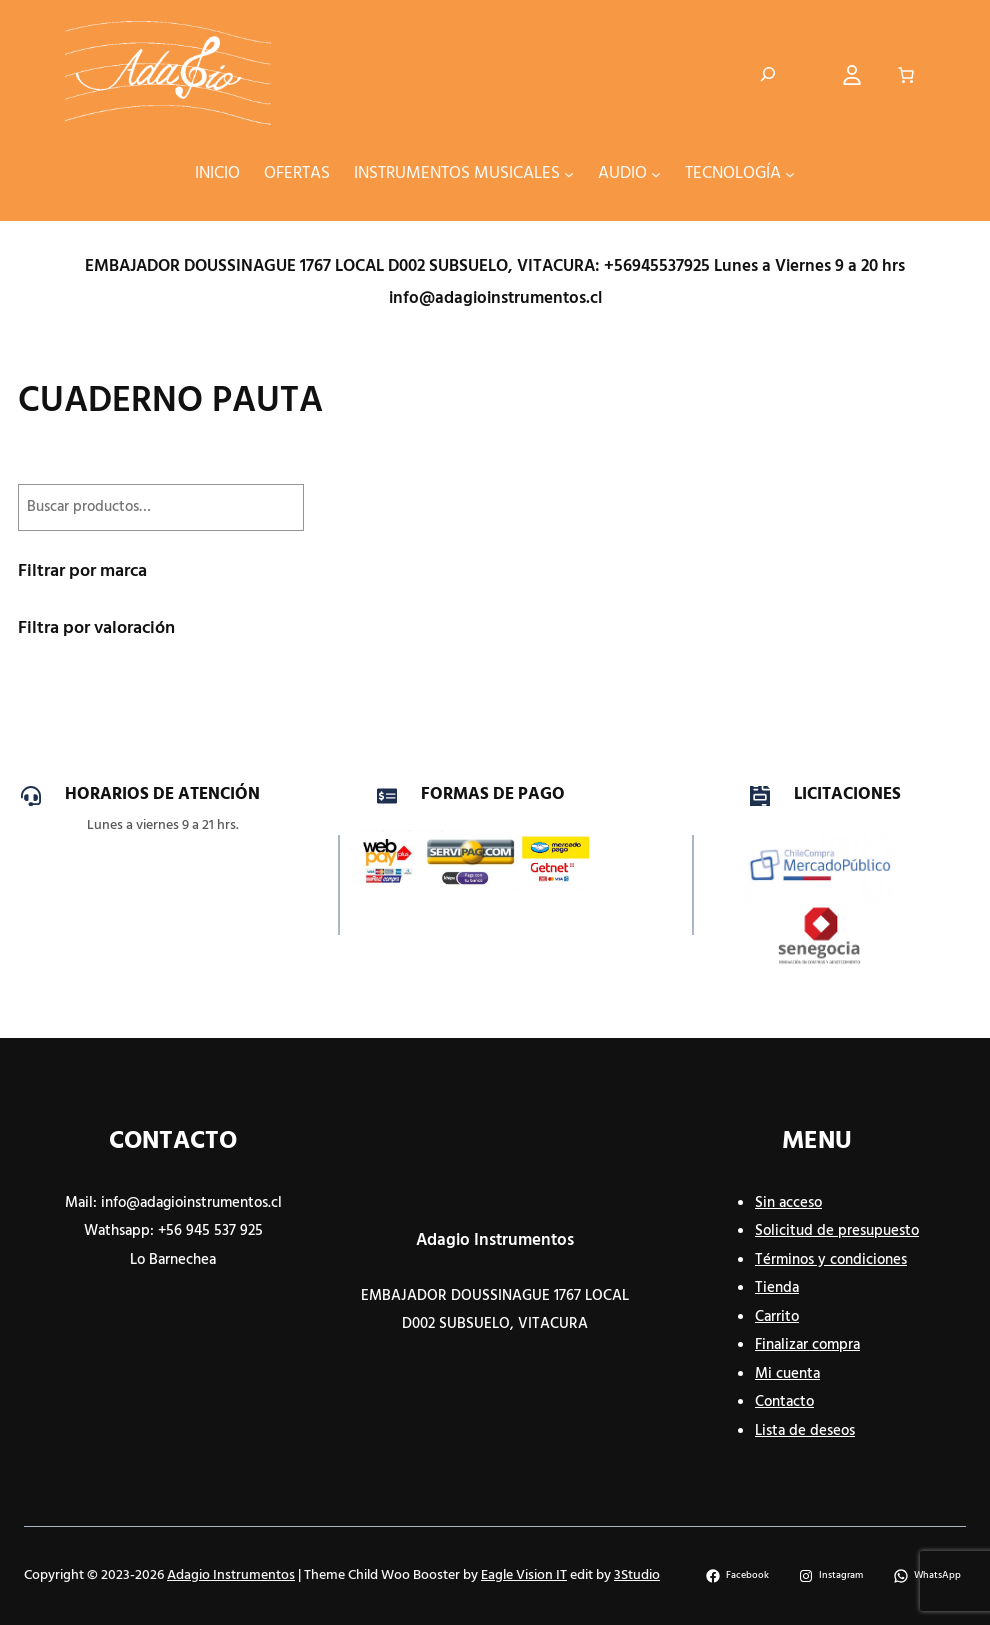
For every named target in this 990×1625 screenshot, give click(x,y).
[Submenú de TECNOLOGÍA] (790, 173)
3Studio (637, 1575)
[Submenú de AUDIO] (656, 173)
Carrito (777, 1317)
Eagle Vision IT (524, 1575)
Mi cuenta (787, 1374)
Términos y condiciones (831, 1260)
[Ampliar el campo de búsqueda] (768, 75)
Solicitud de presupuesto (837, 1231)
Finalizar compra (807, 1345)
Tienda (777, 1288)
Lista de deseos (805, 1431)
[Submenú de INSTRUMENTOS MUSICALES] (569, 173)
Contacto (784, 1402)
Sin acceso (788, 1203)
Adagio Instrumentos (495, 1240)
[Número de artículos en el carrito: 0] (906, 75)
